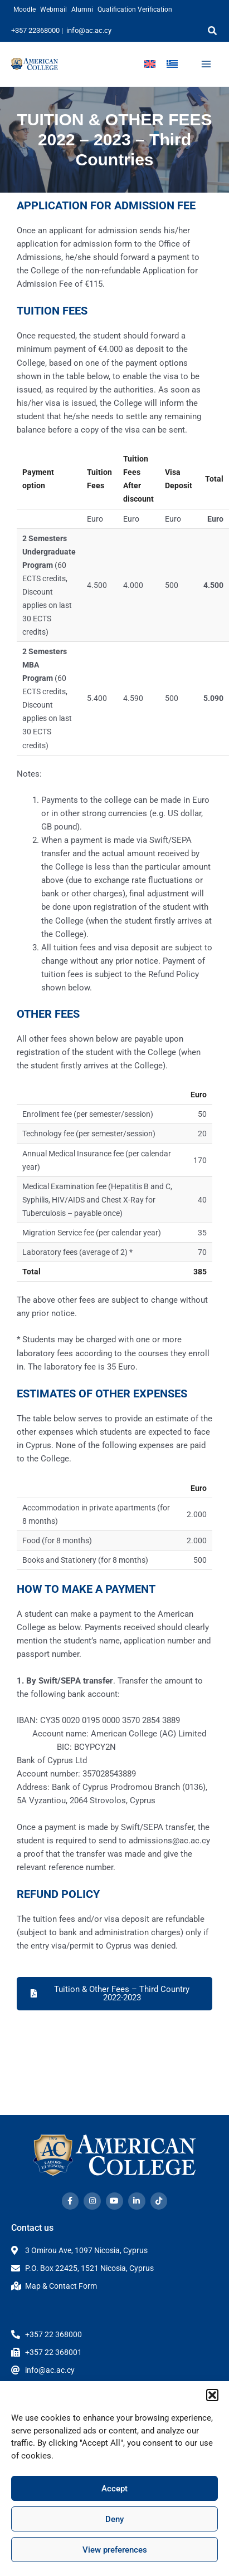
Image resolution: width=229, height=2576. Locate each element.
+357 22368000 (35, 30)
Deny (114, 2519)
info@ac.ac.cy (88, 30)
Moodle (24, 9)
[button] (212, 2395)
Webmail (53, 9)
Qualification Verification (135, 9)
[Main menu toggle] (206, 64)
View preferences (114, 2550)
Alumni (82, 9)
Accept (114, 2489)
